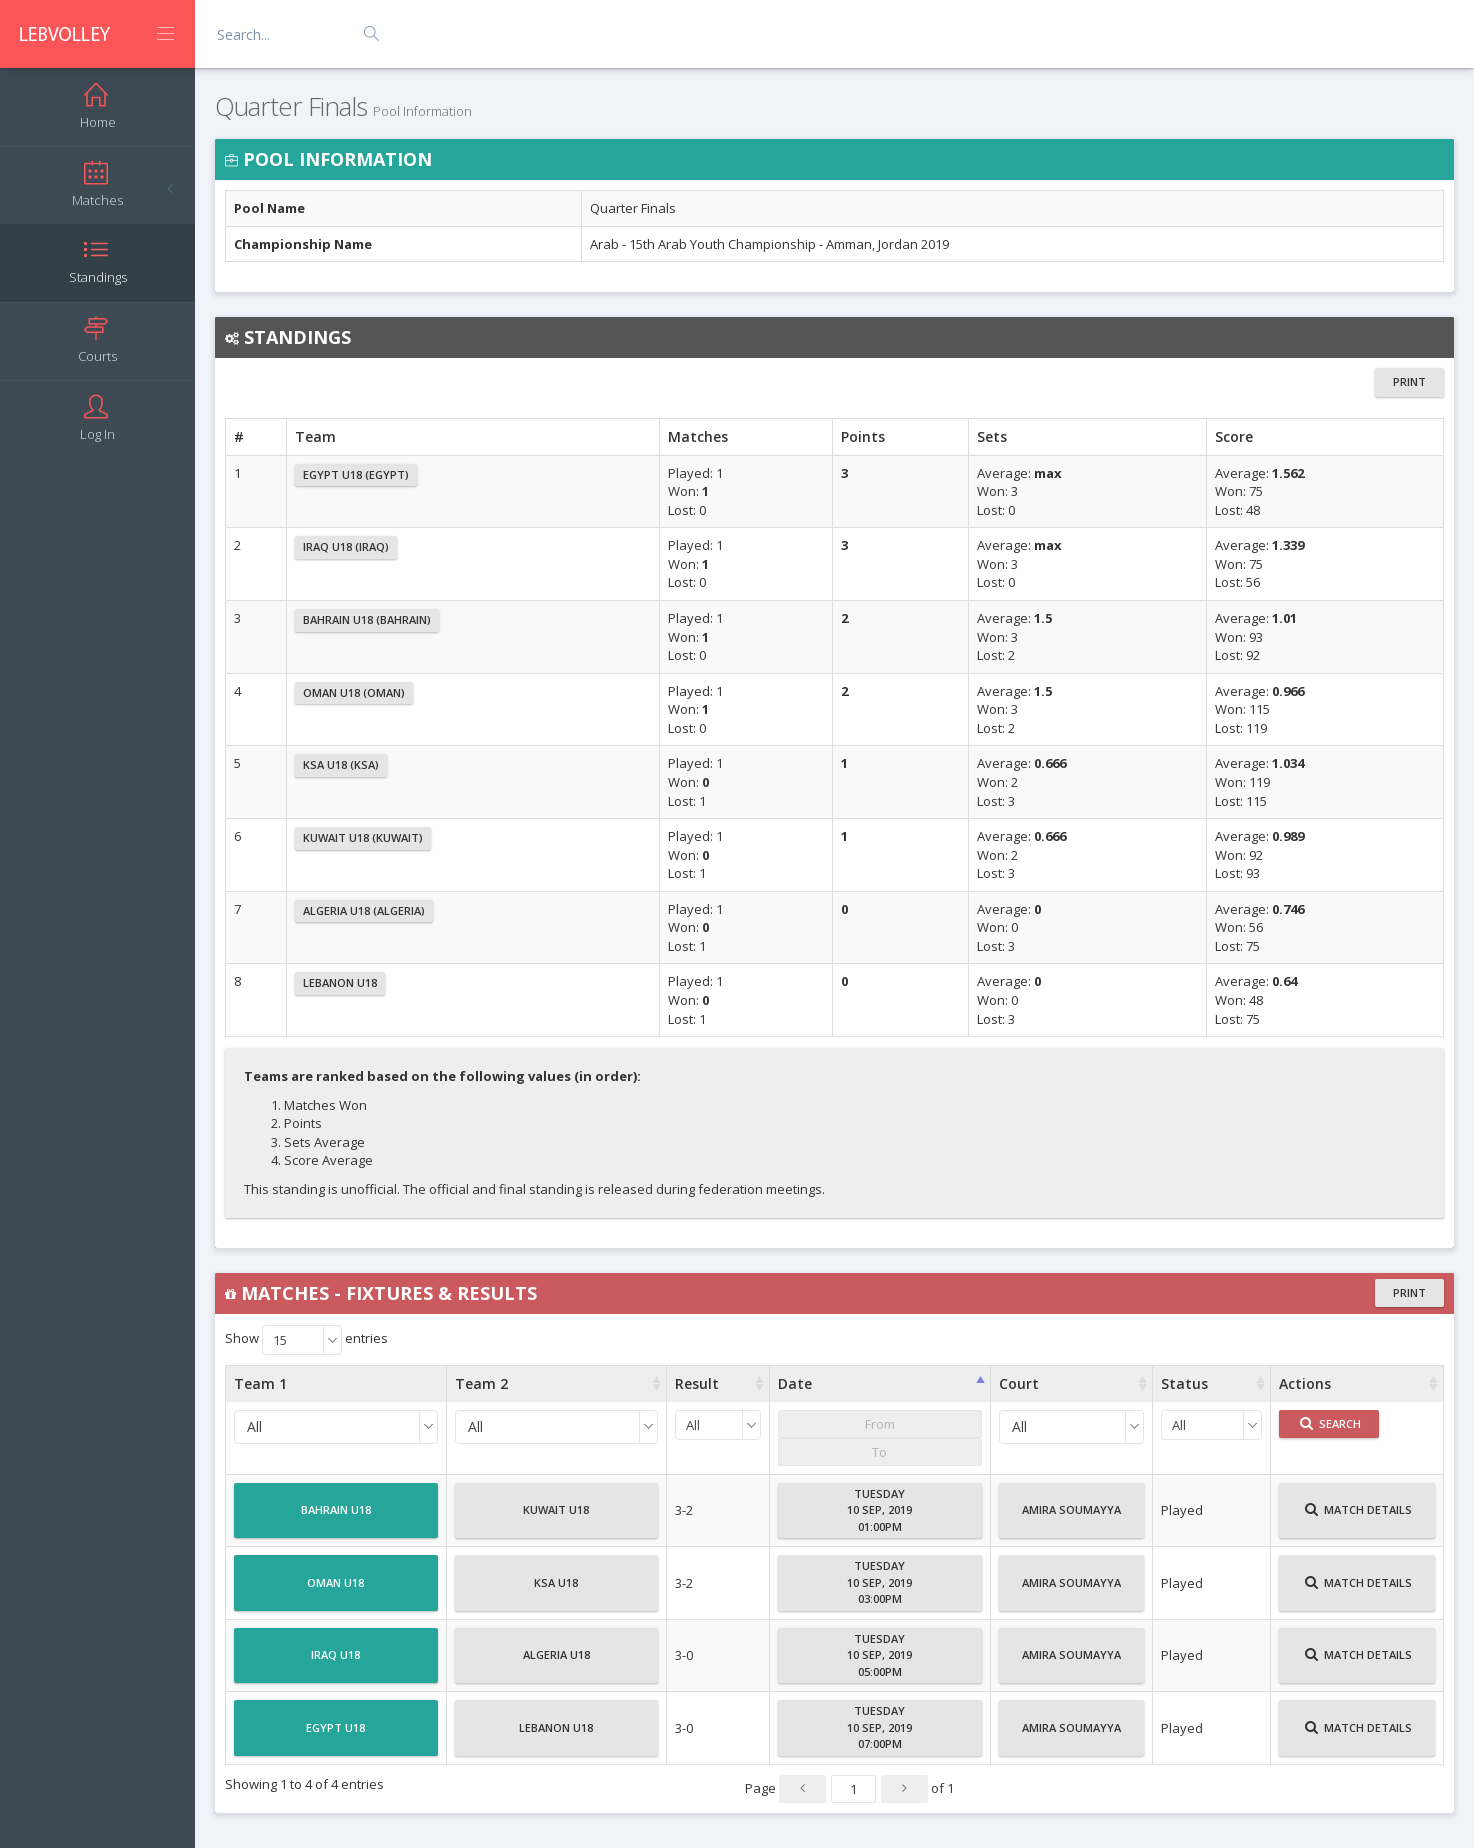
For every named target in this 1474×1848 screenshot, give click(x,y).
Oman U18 (335, 1591)
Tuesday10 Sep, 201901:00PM (879, 1510)
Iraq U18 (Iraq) (346, 546)
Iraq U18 (335, 1663)
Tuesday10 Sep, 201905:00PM (879, 1655)
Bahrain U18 (336, 1518)
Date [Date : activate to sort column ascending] (795, 1383)
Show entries (306, 1340)
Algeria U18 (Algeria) (364, 910)
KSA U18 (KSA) (341, 764)
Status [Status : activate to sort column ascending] (1184, 1383)
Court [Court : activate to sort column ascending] (1019, 1383)
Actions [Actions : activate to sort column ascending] (1305, 1383)
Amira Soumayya (1071, 1518)
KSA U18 (556, 1591)
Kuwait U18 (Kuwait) (363, 837)
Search (1330, 1423)
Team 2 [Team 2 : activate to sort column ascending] (481, 1383)
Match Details (1358, 1518)
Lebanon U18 (340, 982)
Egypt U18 (335, 1736)
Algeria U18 (556, 1663)
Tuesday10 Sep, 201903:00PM (879, 1582)
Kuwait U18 (556, 1518)
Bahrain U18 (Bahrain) (367, 619)
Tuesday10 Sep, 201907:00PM (879, 1727)
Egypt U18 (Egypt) (356, 474)
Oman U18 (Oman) (354, 692)
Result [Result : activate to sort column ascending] (697, 1383)
